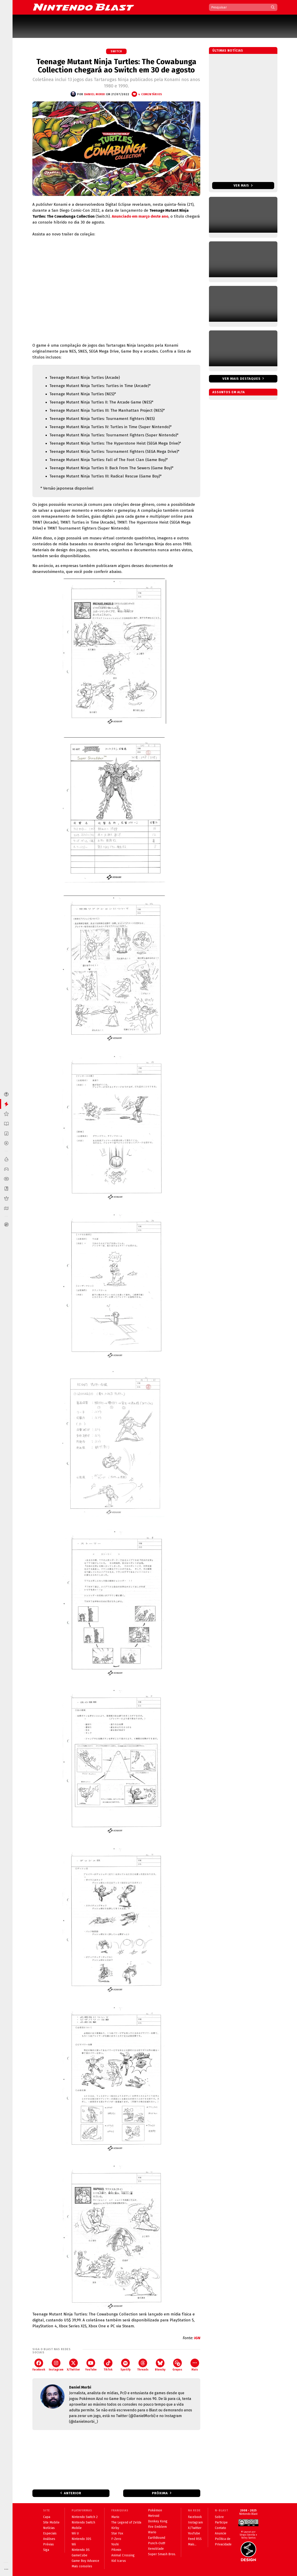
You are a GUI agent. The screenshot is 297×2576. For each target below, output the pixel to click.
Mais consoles (82, 2566)
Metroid (153, 2516)
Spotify (125, 2365)
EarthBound (156, 2538)
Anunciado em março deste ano (140, 216)
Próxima (160, 2493)
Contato (220, 2528)
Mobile (77, 2528)
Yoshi (115, 2544)
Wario (152, 2532)
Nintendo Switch (83, 2522)
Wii (74, 2544)
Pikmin (116, 2550)
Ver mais (243, 185)
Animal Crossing (123, 2555)
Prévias (48, 2544)
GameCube (79, 2555)
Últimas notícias (227, 51)
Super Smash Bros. (162, 2554)
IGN (197, 2338)
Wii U (75, 2533)
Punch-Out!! (156, 2543)
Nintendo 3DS (81, 2539)
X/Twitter (73, 2365)
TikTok (108, 2365)
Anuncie (220, 2533)
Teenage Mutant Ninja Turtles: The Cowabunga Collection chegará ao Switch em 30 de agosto (116, 66)
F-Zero (116, 2539)
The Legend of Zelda (126, 2522)
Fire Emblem (157, 2527)
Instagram (56, 2365)
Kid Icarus (118, 2561)
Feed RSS (195, 2539)
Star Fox (117, 2533)
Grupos (177, 2365)
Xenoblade (156, 2549)
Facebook (38, 2365)
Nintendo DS (81, 2550)
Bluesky (160, 2365)
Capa (46, 2517)
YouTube (90, 2365)
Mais (194, 2365)
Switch (116, 51)
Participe (221, 2522)
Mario (115, 2517)
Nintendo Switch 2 (85, 2517)
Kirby (115, 2528)
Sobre (219, 2517)
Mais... (192, 2544)
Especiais (50, 2533)
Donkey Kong (157, 2521)
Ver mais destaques (241, 379)
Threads (142, 2365)
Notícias (49, 2528)
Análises (49, 2539)
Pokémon (155, 2510)
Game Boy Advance (85, 2561)
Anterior (72, 2493)
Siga (46, 2550)
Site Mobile (51, 2522)
